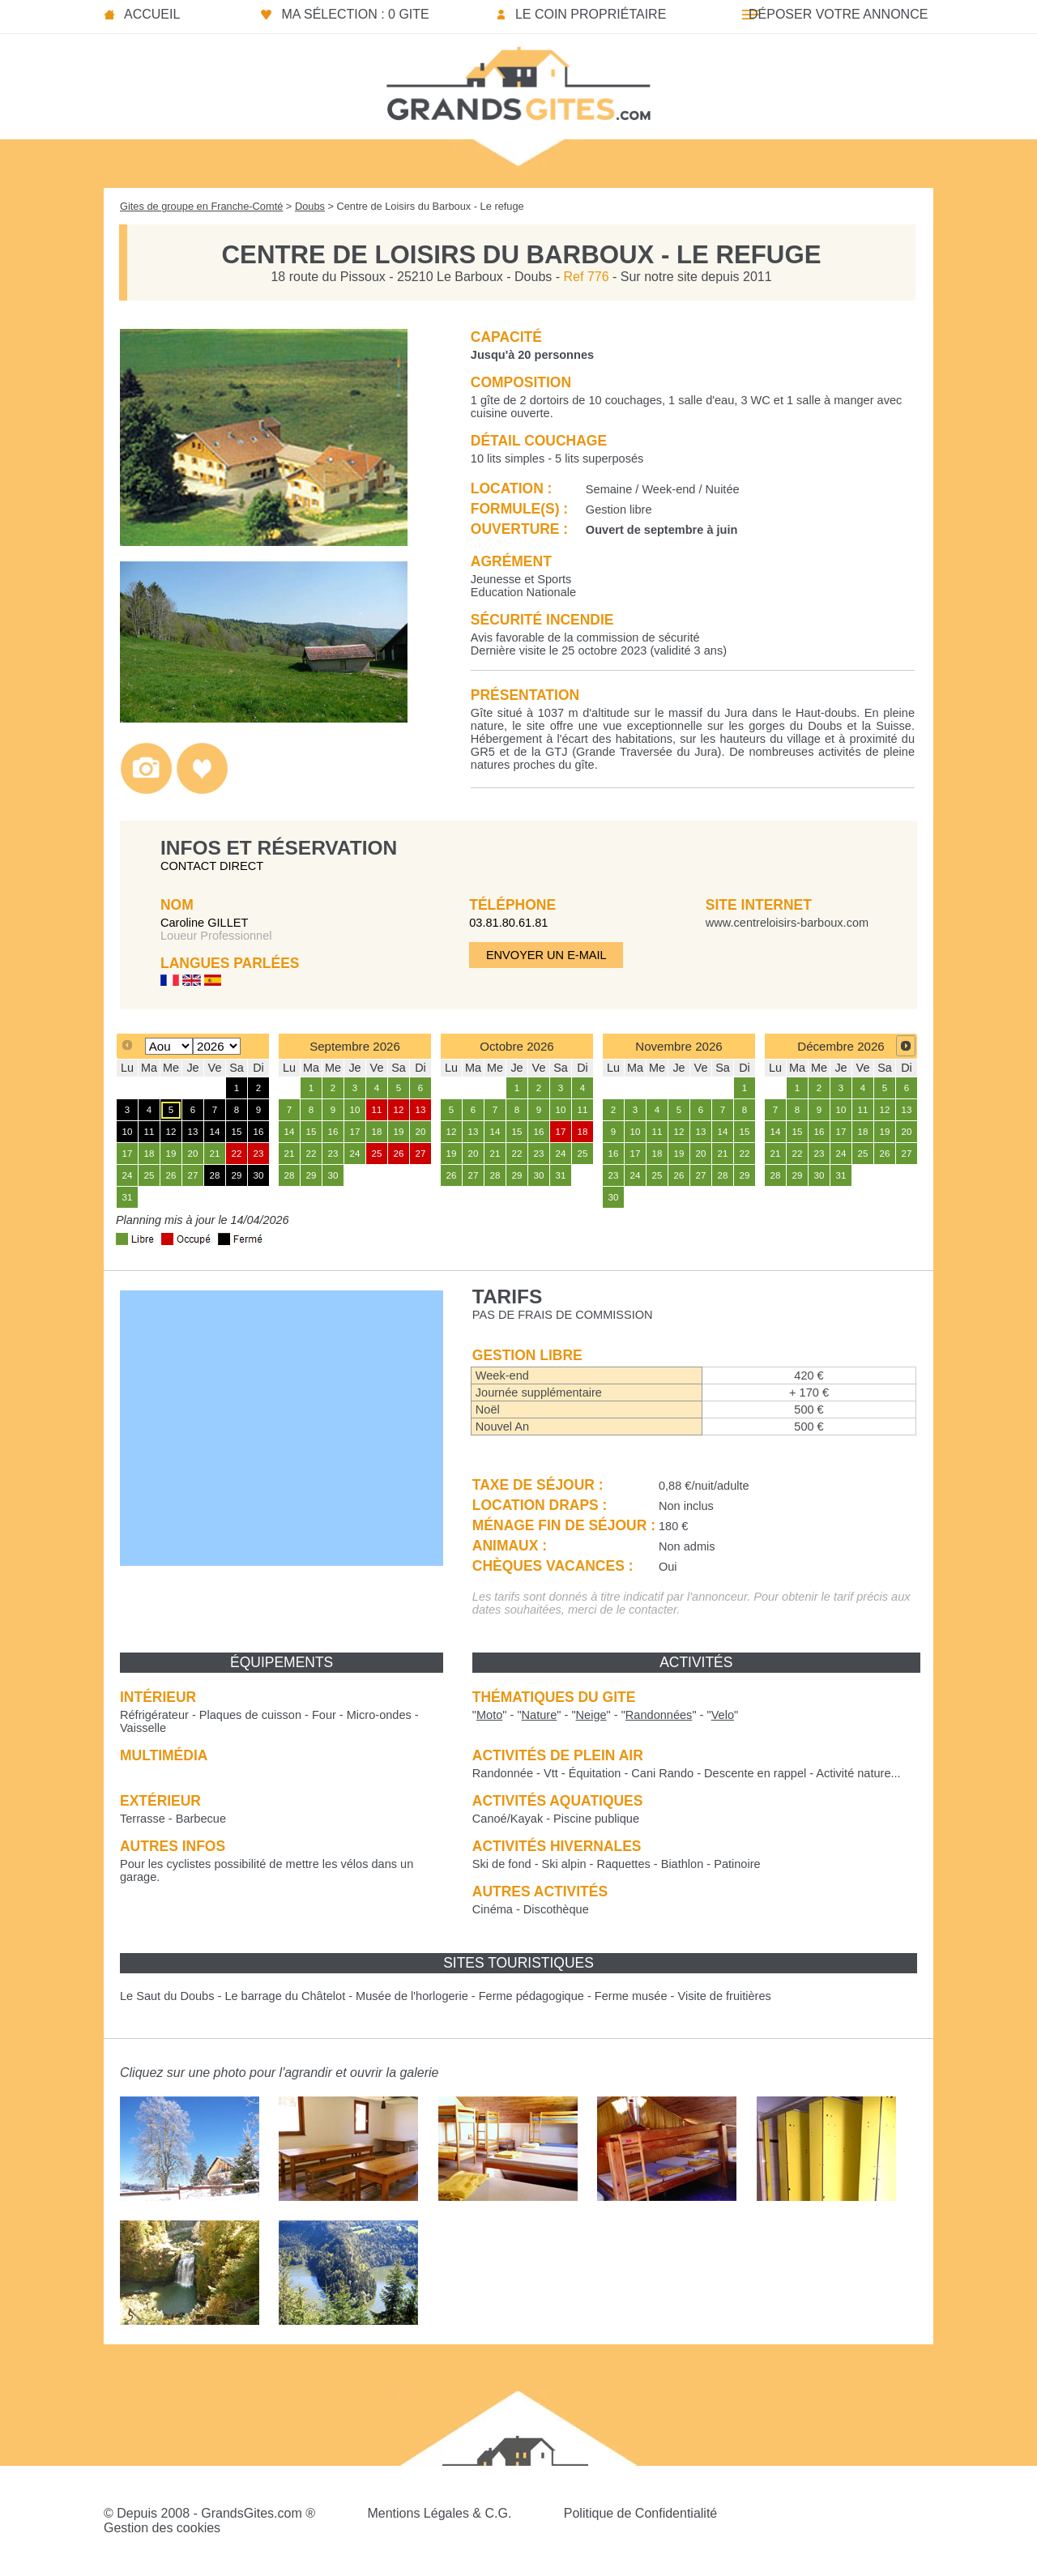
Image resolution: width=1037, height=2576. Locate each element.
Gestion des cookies (162, 2528)
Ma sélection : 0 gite (355, 14)
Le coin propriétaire (590, 14)
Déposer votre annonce (838, 14)
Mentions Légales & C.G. (439, 2513)
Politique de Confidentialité (640, 2513)
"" (489, 1714)
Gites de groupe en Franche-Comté (201, 206)
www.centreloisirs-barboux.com (787, 922)
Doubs (310, 206)
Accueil (152, 14)
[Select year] (217, 1046)
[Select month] (169, 1046)
